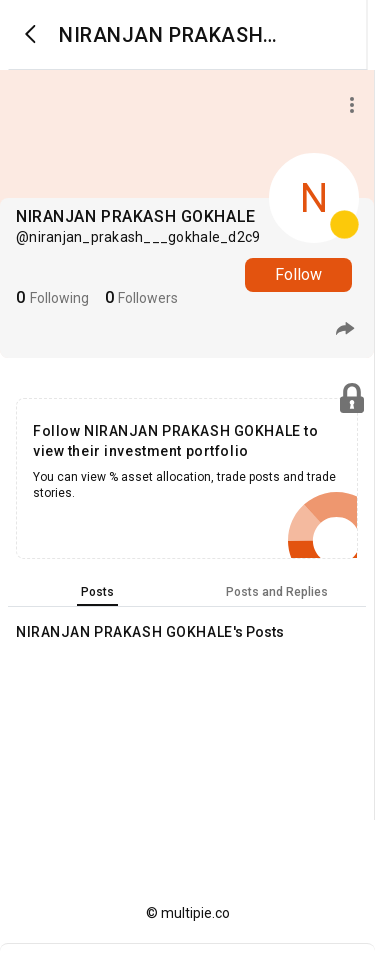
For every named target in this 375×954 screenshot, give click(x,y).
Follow (298, 274)
